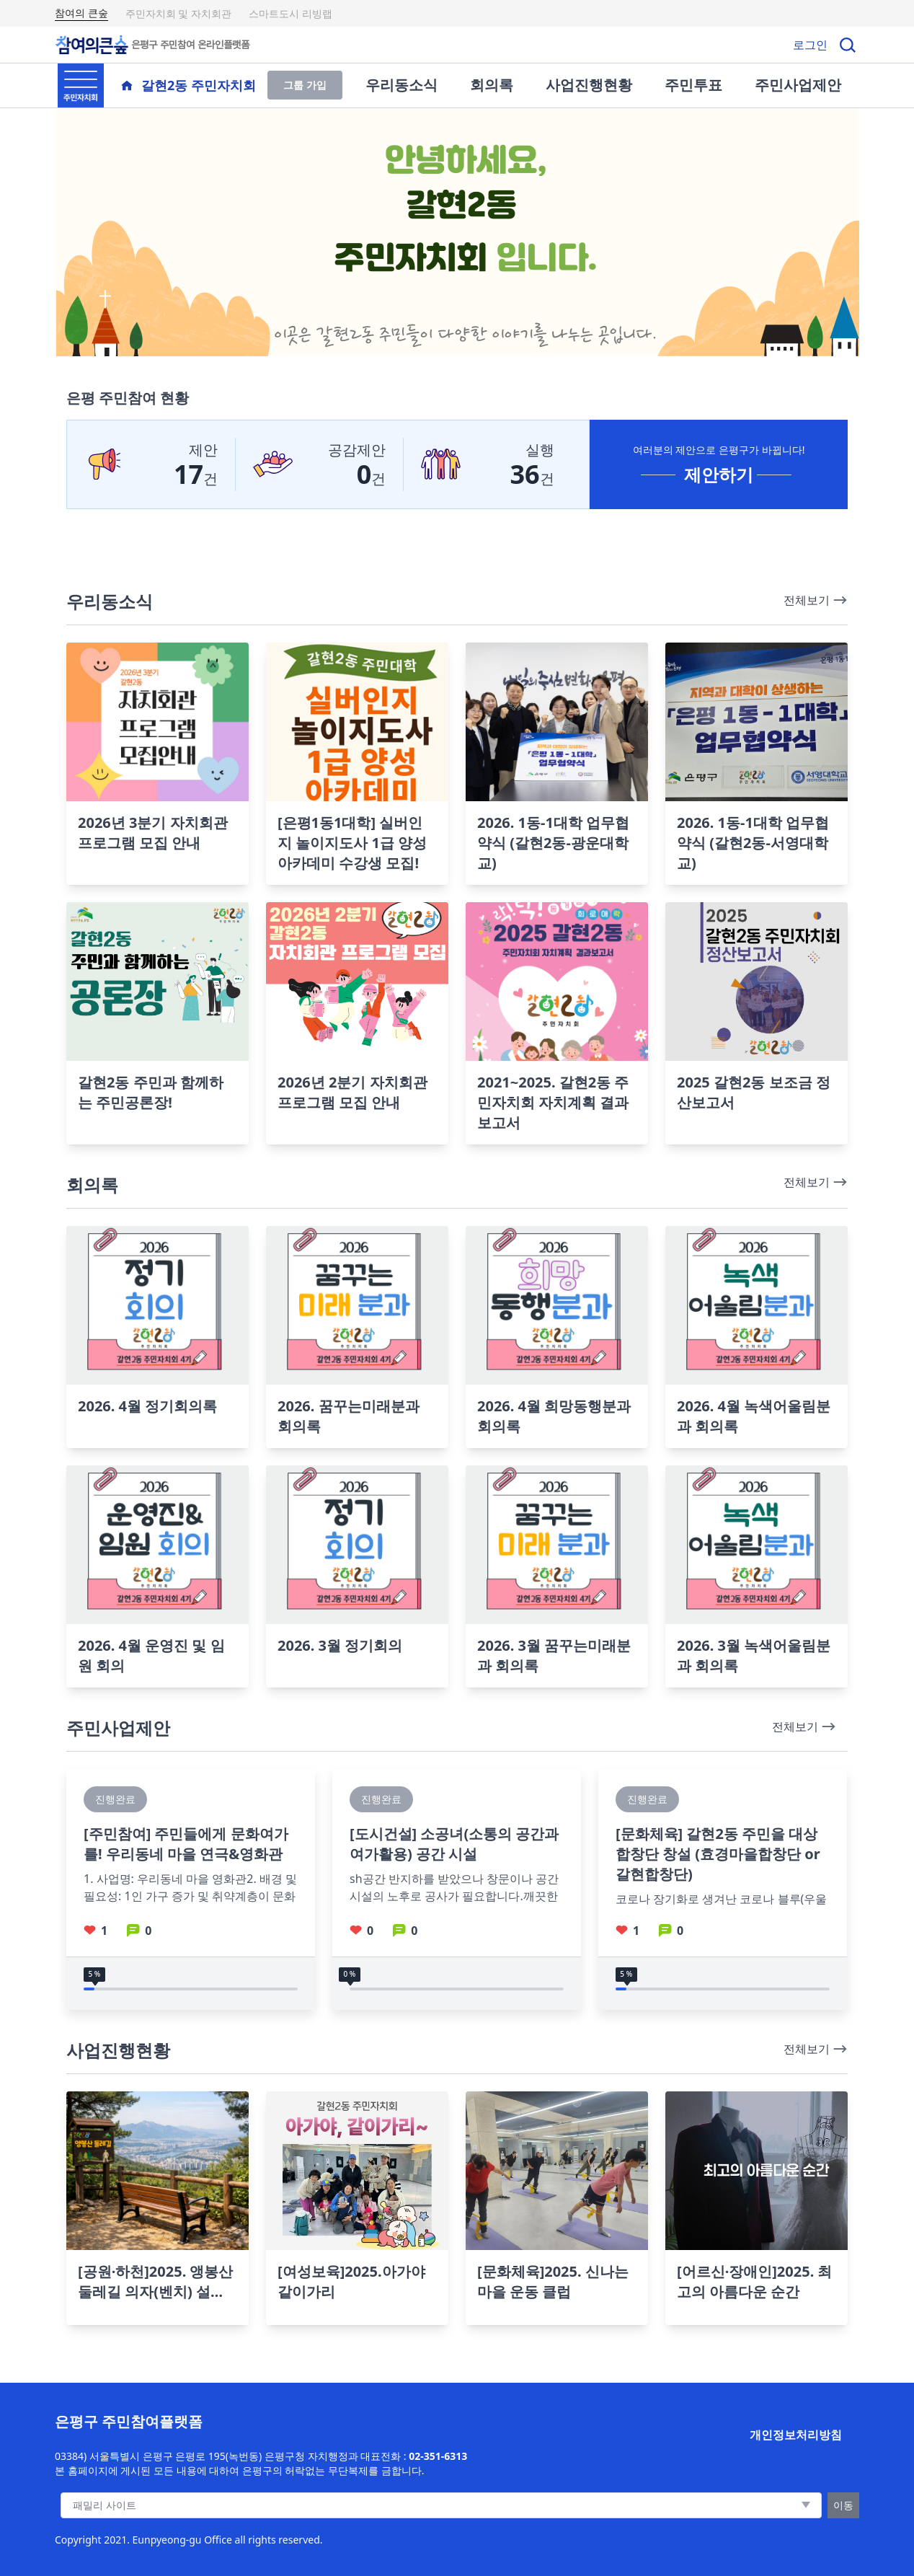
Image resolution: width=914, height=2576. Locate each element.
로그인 (810, 45)
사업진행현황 (589, 84)
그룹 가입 (305, 85)
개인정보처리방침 (796, 2435)
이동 (843, 2505)
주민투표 (693, 84)
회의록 (491, 84)
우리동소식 (401, 84)
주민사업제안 (798, 84)
